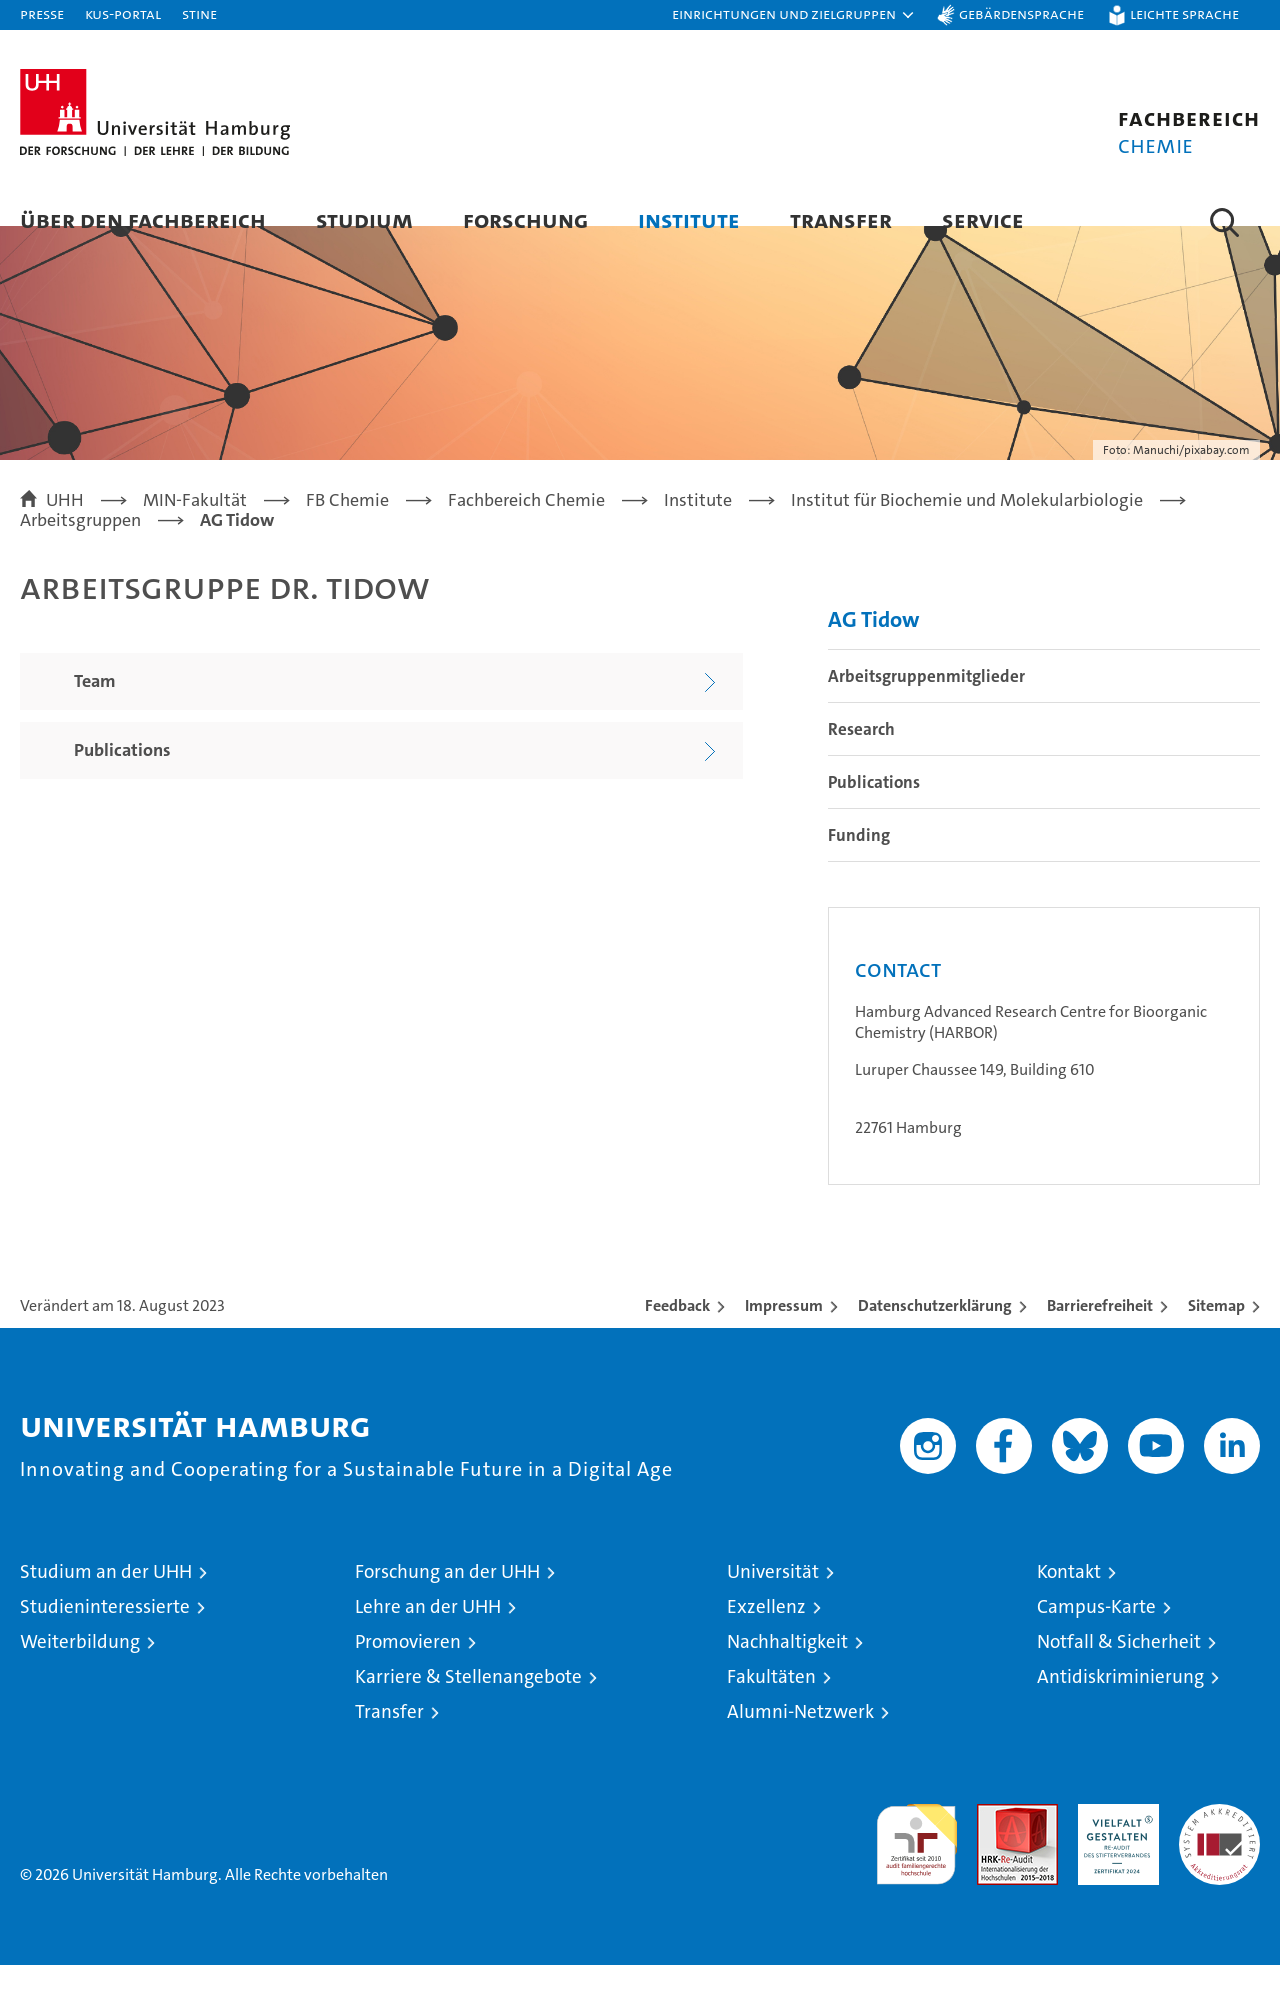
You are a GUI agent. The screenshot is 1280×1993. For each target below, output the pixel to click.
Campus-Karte (1096, 1634)
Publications (874, 810)
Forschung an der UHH (447, 1599)
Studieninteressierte (105, 1634)
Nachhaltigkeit (787, 1669)
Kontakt (1069, 1599)
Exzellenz (766, 1634)
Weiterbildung (80, 1669)
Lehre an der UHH (428, 1634)
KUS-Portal (123, 13)
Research (861, 757)
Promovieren (408, 1669)
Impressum (784, 1333)
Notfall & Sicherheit (1119, 1669)
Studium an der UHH (106, 1599)
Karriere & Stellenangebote (468, 1704)
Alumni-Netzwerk (800, 1739)
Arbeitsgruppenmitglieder (926, 704)
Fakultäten (771, 1704)
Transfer (841, 219)
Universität (773, 1599)
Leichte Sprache (1184, 13)
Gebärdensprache (1021, 13)
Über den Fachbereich (143, 219)
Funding (859, 863)
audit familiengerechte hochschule (916, 1863)
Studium (364, 219)
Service (983, 219)
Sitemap (1216, 1333)
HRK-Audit (1113, 1842)
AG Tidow (874, 647)
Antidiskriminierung (1120, 1704)
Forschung (525, 219)
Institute (689, 219)
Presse (42, 13)
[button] (794, 15)
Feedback (677, 1333)
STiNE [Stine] (199, 13)
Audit (996, 1842)
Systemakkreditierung (1219, 1842)
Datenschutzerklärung (935, 1333)
